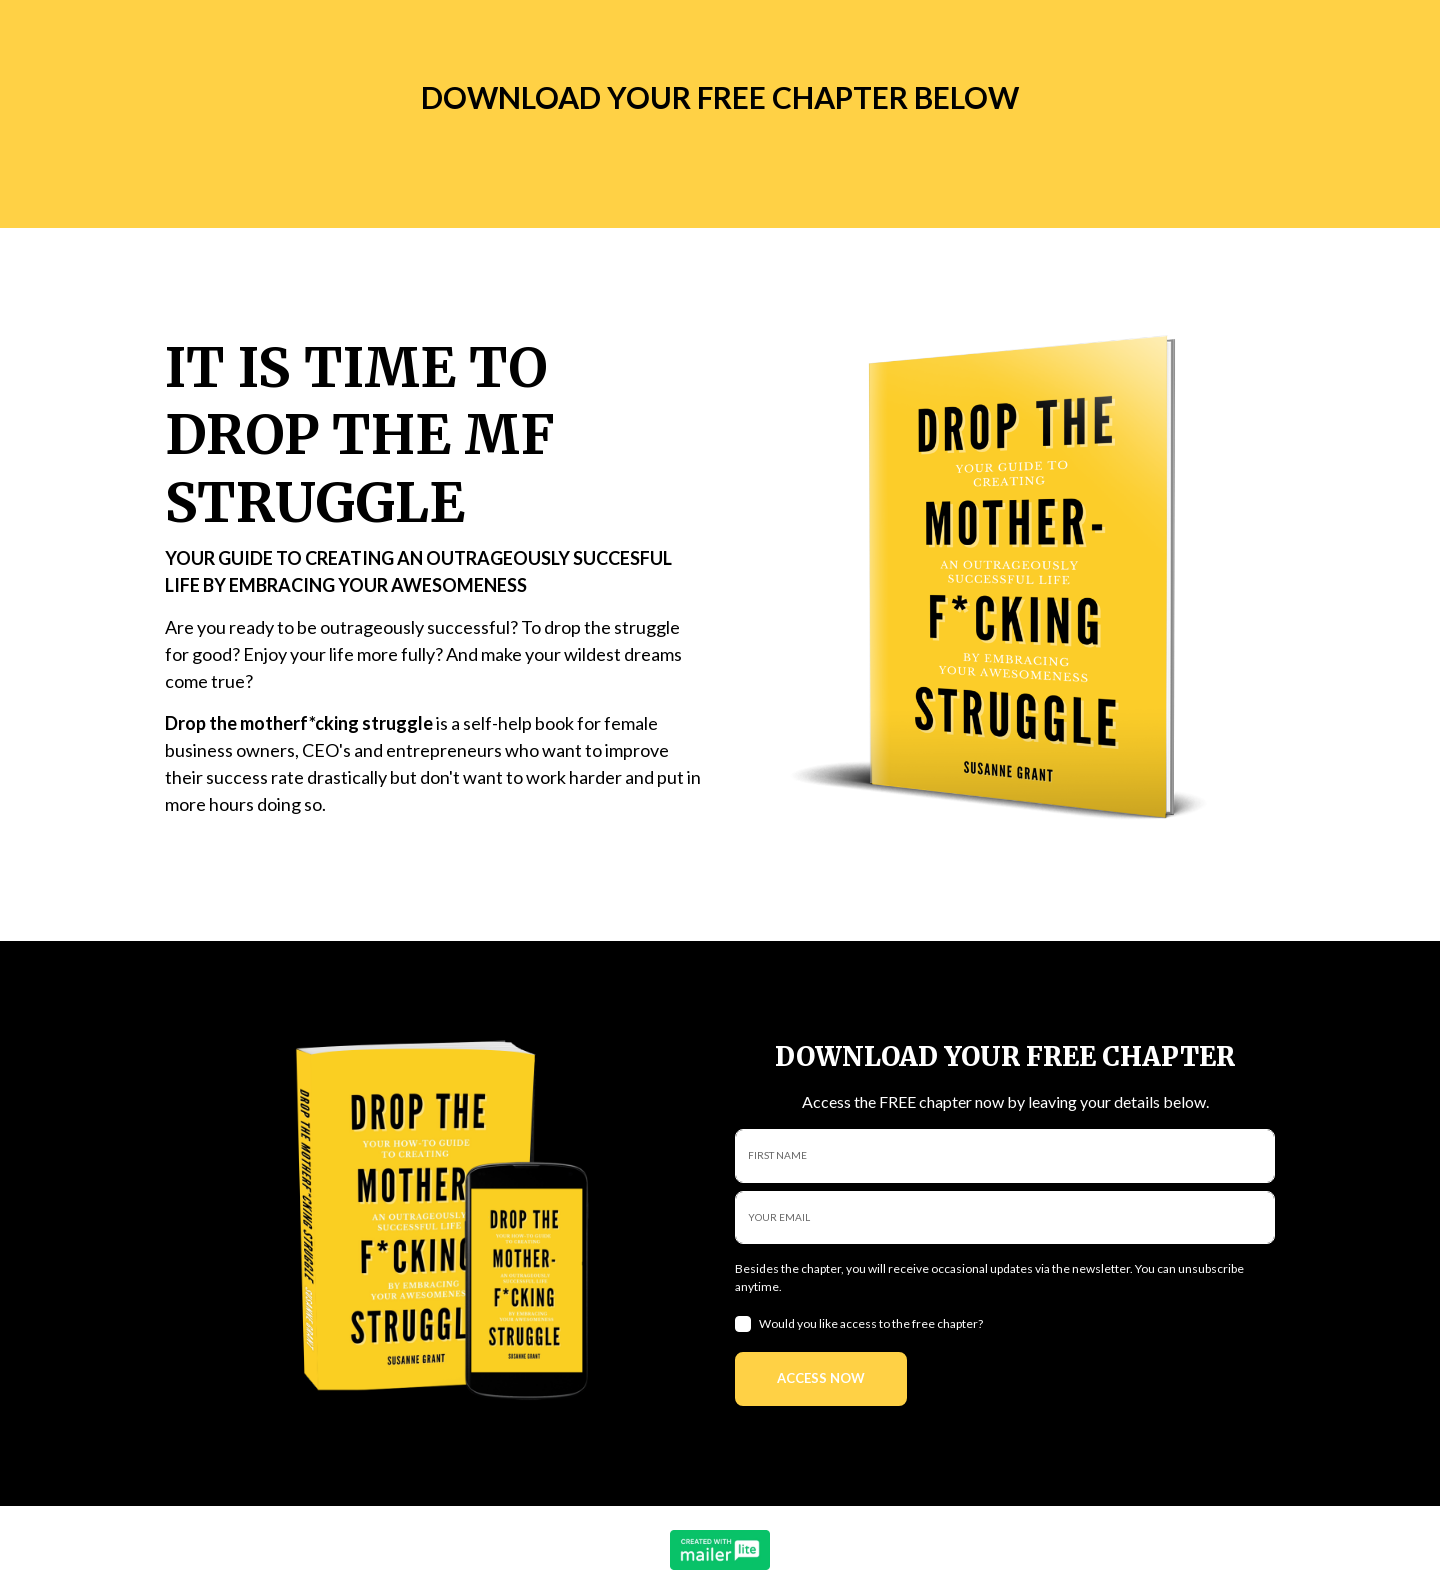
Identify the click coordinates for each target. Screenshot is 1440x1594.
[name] (1005, 1156)
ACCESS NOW (821, 1378)
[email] (1005, 1218)
